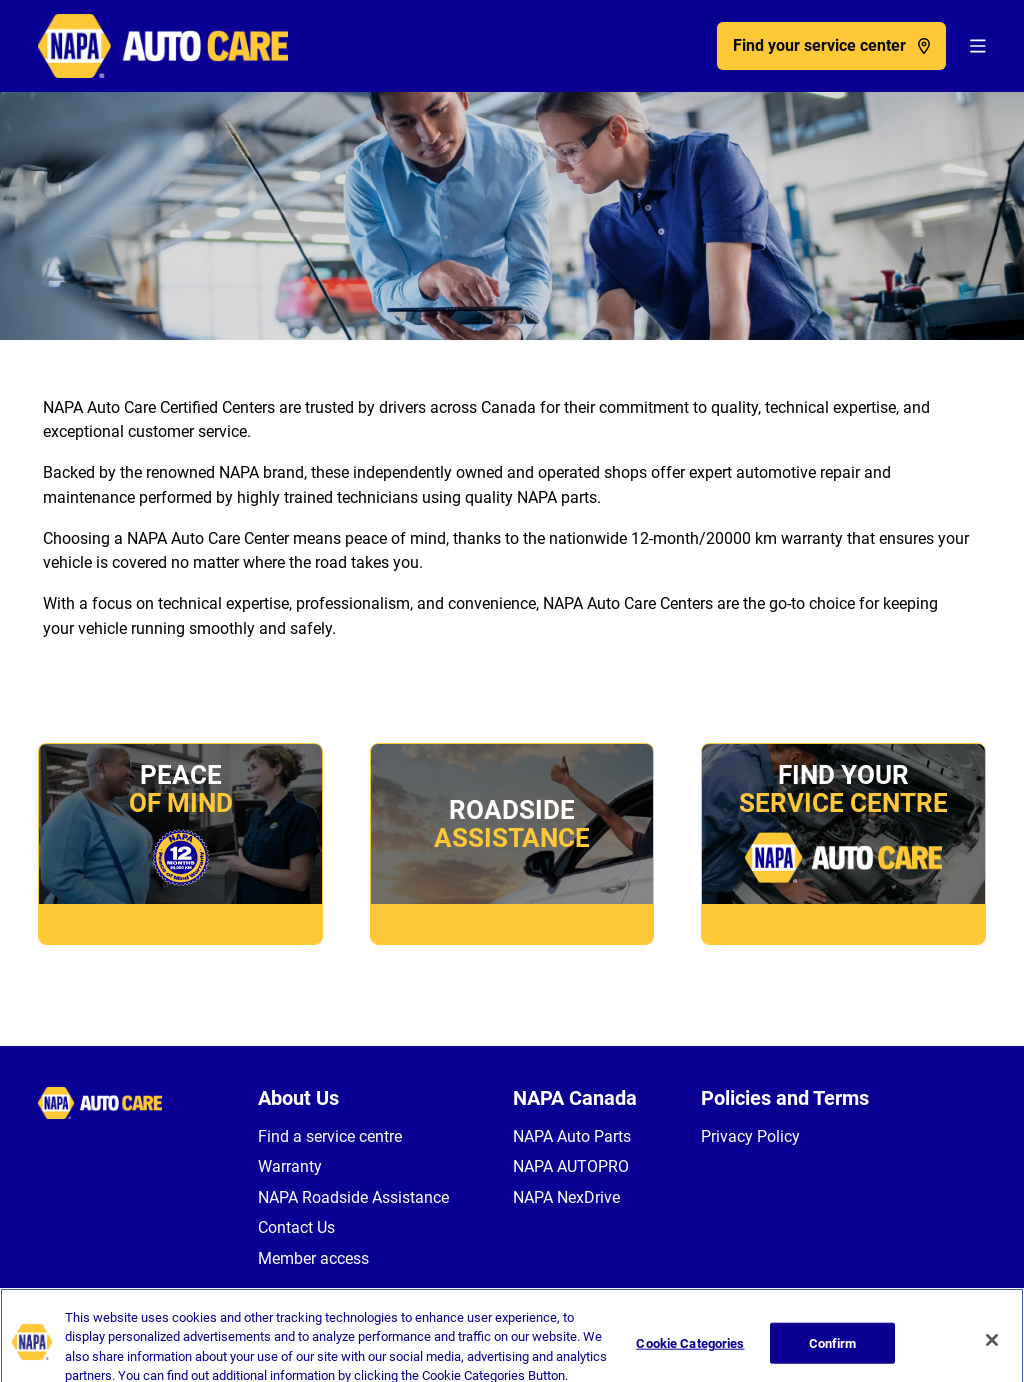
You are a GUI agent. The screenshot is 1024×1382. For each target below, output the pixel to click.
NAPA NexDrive (566, 1197)
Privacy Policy (750, 1136)
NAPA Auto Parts (572, 1136)
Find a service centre (330, 1136)
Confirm (833, 1351)
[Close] (992, 1349)
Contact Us (296, 1227)
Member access (313, 1258)
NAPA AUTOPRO (571, 1166)
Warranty (290, 1166)
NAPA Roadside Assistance (353, 1197)
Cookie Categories (690, 1351)
